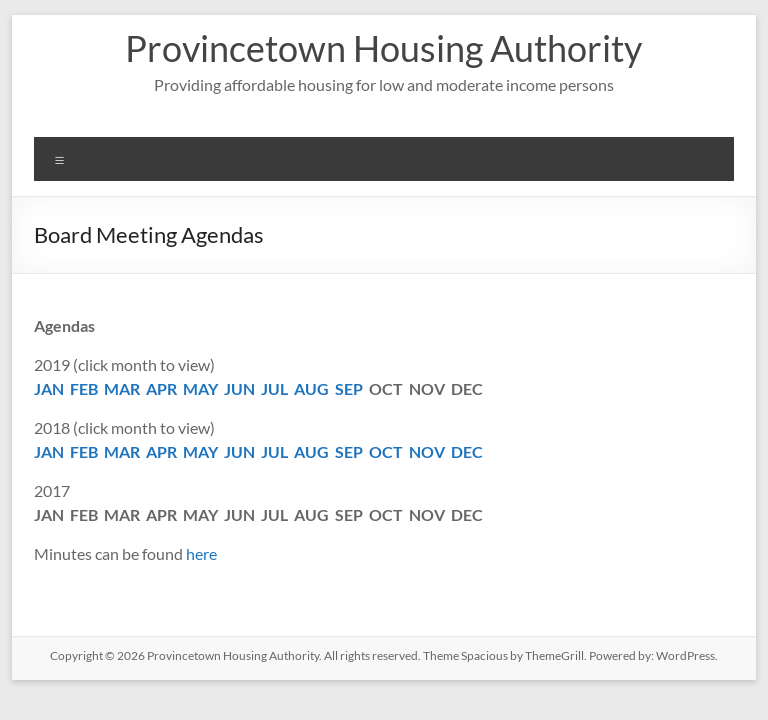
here (201, 553)
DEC (467, 451)
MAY (200, 388)
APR (161, 388)
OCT (386, 451)
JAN (49, 388)
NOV (427, 451)
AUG (311, 388)
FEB (84, 388)
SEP (349, 388)
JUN (239, 388)
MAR (122, 388)
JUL (274, 388)
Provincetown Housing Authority (383, 48)
